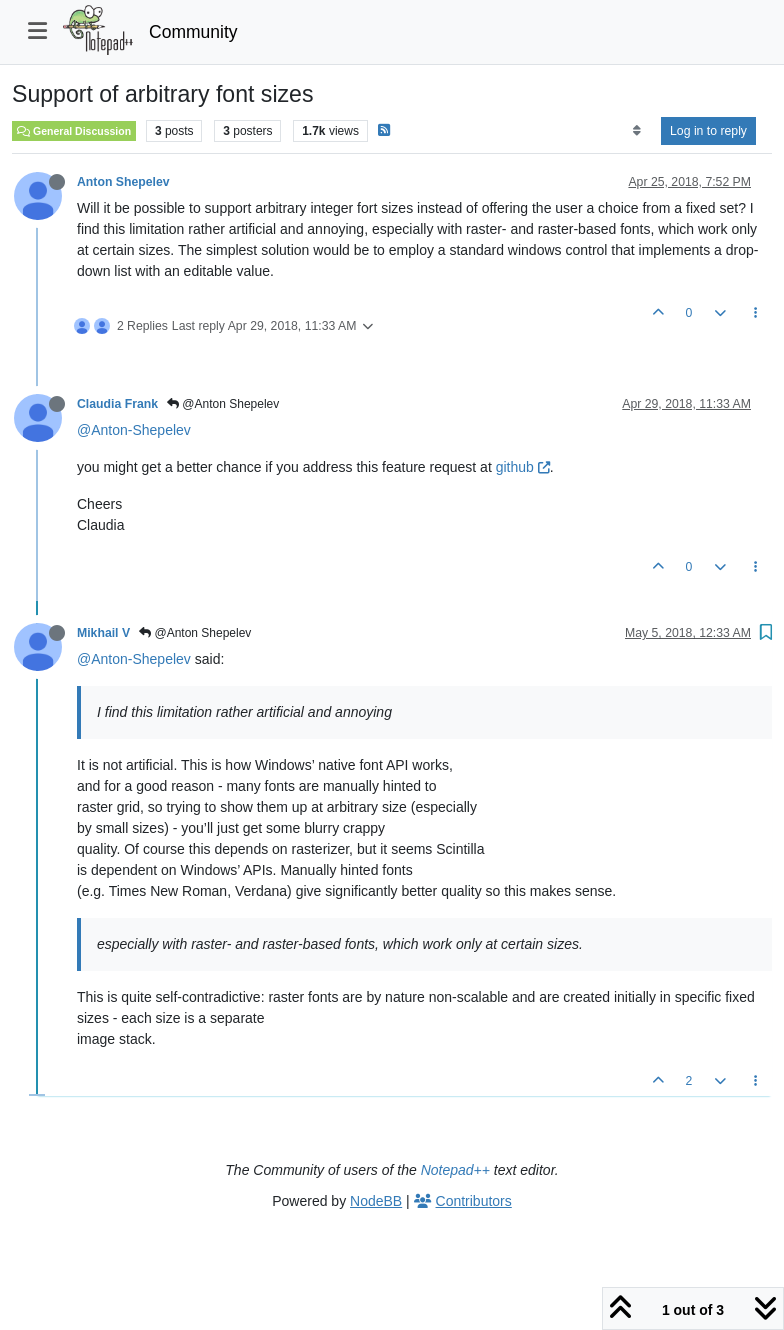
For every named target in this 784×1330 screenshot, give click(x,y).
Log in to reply (708, 131)
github (523, 467)
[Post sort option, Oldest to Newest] (636, 131)
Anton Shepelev (123, 182)
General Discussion (74, 131)
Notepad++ (455, 1170)
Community (193, 32)
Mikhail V (103, 633)
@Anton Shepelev (223, 404)
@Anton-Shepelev (134, 430)
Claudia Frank (117, 404)
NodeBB (376, 1201)
